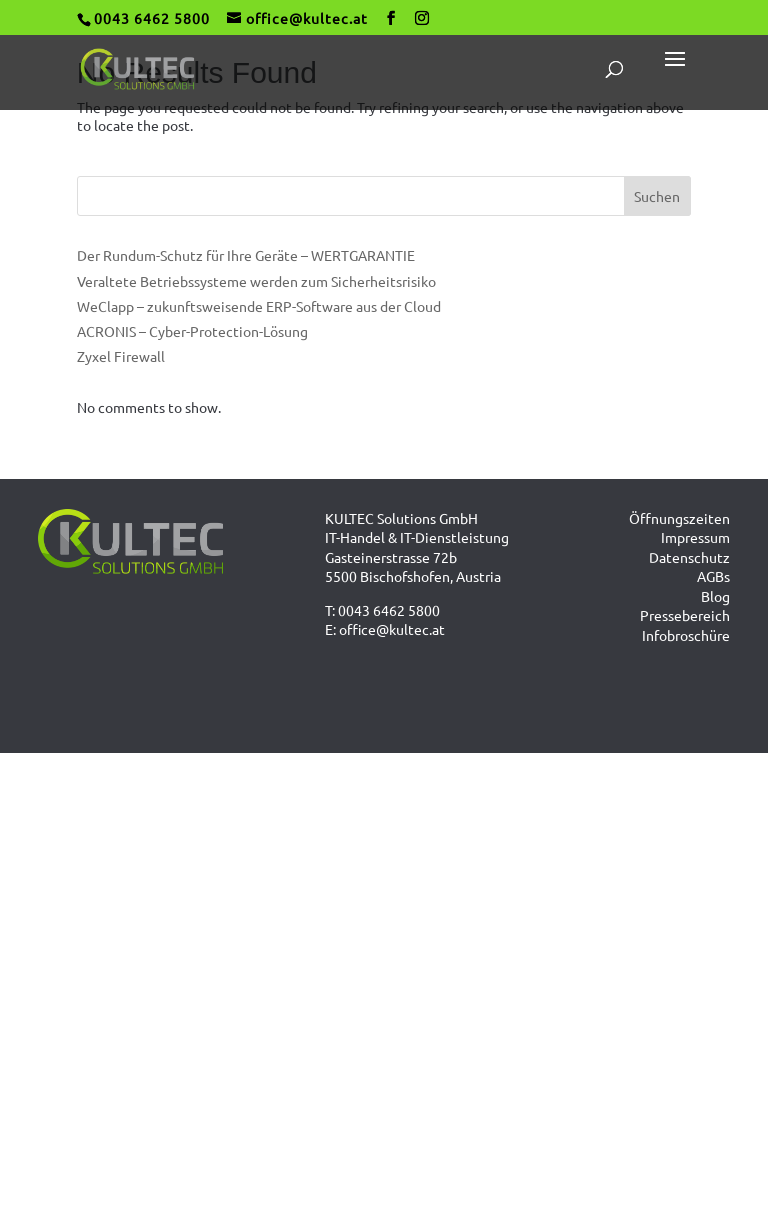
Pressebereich (685, 615)
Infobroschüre (686, 635)
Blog (715, 596)
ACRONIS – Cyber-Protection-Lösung (192, 331)
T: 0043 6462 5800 (382, 610)
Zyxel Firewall (121, 356)
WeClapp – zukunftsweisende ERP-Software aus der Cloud (259, 306)
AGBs (713, 576)
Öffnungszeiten (679, 518)
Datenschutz (689, 557)
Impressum (695, 537)
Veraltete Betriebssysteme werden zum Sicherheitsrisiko (256, 281)
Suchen (657, 196)
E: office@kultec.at (385, 629)
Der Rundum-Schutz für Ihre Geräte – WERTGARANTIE (246, 255)
